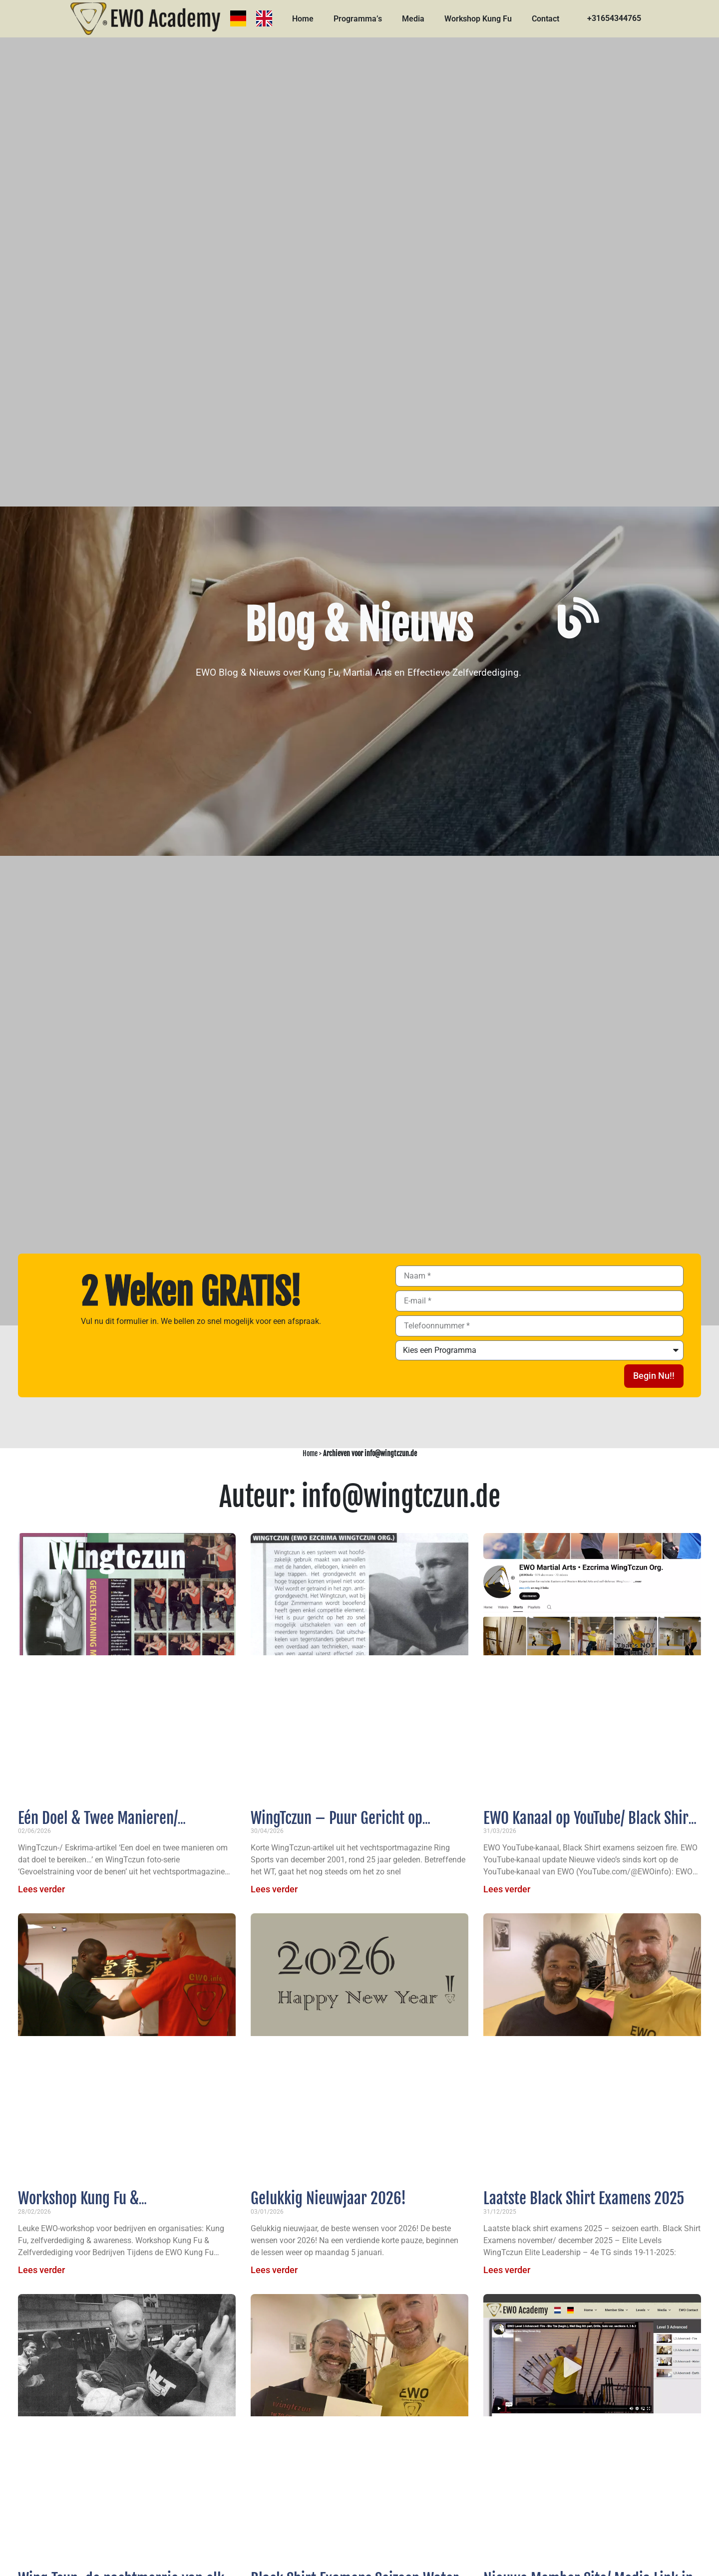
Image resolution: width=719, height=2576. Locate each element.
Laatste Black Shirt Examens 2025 (583, 2198)
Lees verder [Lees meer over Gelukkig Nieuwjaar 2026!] (274, 2270)
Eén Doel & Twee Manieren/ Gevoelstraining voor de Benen (109, 1827)
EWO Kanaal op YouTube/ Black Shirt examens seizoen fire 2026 (588, 1827)
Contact (545, 18)
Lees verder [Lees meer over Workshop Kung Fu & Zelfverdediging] (41, 2270)
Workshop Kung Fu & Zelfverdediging (78, 2207)
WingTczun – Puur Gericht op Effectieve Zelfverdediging (336, 1827)
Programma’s (358, 18)
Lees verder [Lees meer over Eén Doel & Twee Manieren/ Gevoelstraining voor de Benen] (41, 1889)
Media (413, 18)
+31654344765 (614, 18)
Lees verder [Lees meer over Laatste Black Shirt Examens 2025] (506, 2270)
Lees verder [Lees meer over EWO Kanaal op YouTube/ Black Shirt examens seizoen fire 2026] (506, 1889)
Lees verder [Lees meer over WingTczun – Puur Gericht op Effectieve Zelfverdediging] (274, 1889)
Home (303, 18)
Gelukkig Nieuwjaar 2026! (328, 2198)
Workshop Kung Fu (478, 18)
